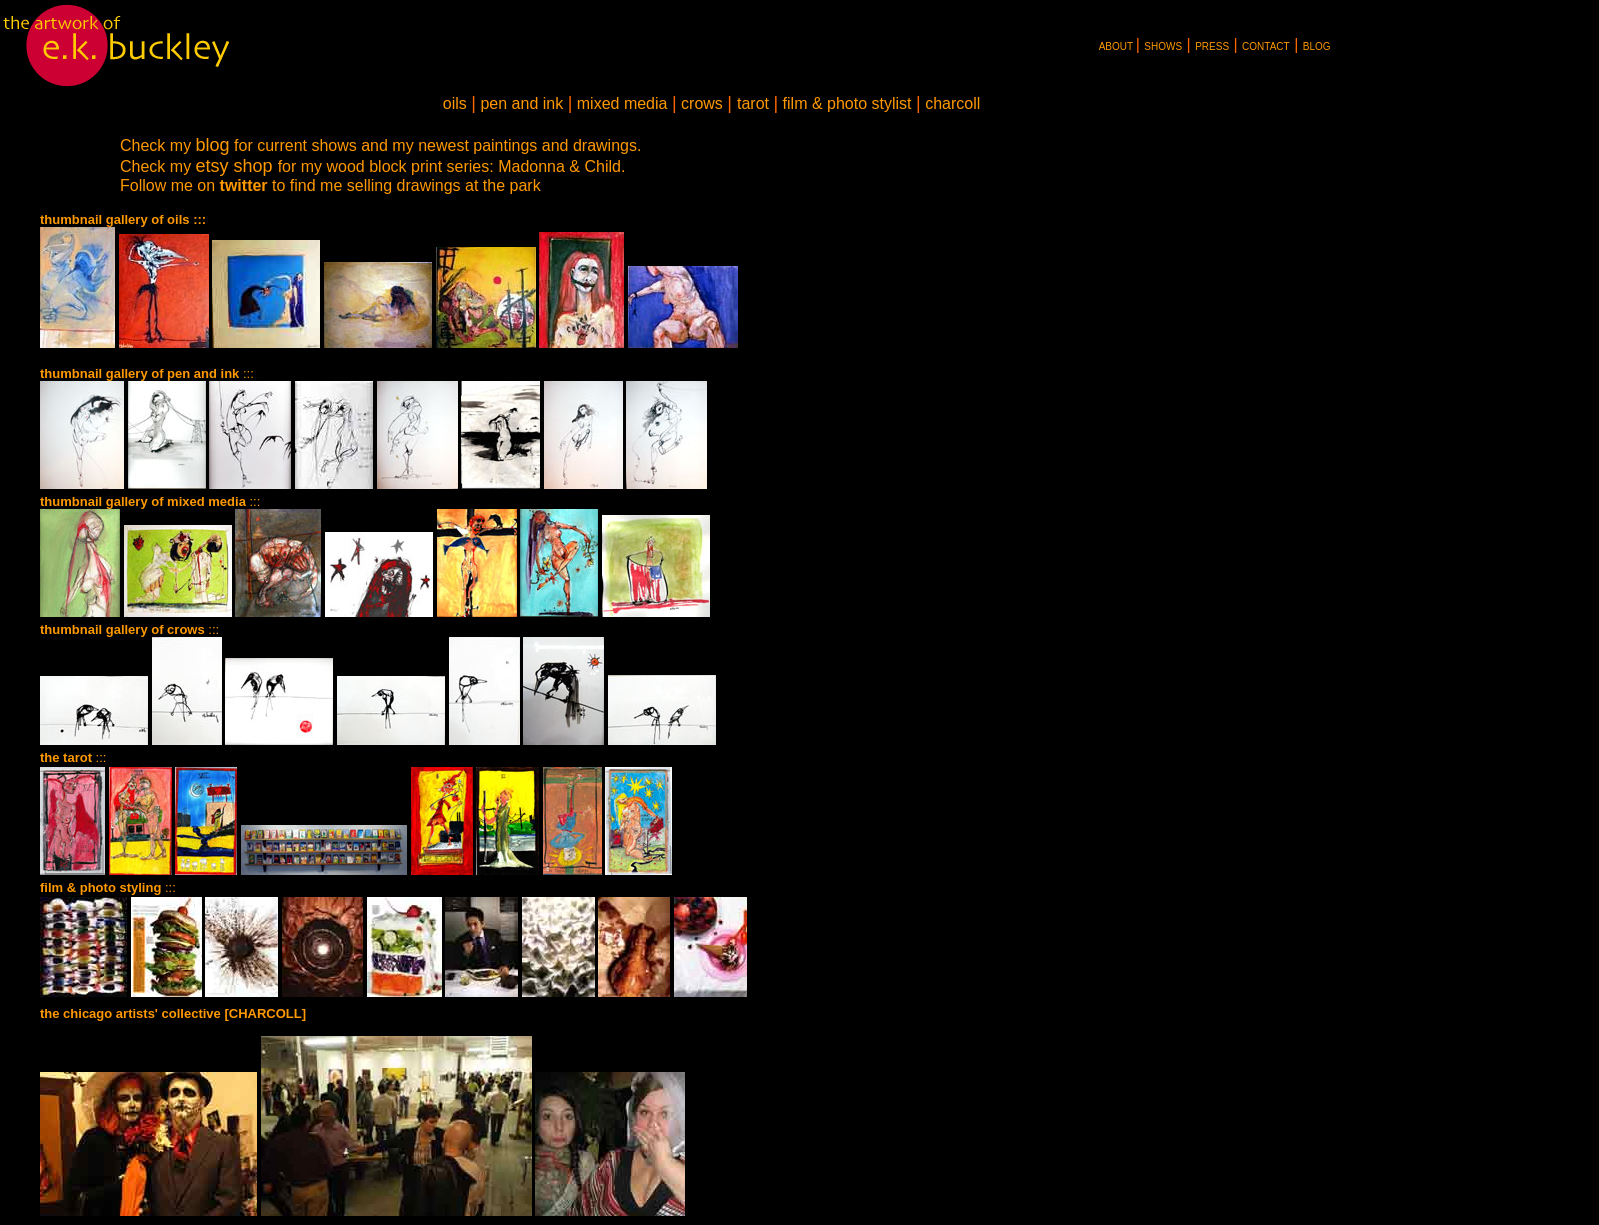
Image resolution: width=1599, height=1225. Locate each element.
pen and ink (521, 103)
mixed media (622, 103)
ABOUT (1116, 46)
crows (702, 103)
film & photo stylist (847, 103)
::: (150, 501)
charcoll (951, 103)
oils (455, 103)
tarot (753, 103)
